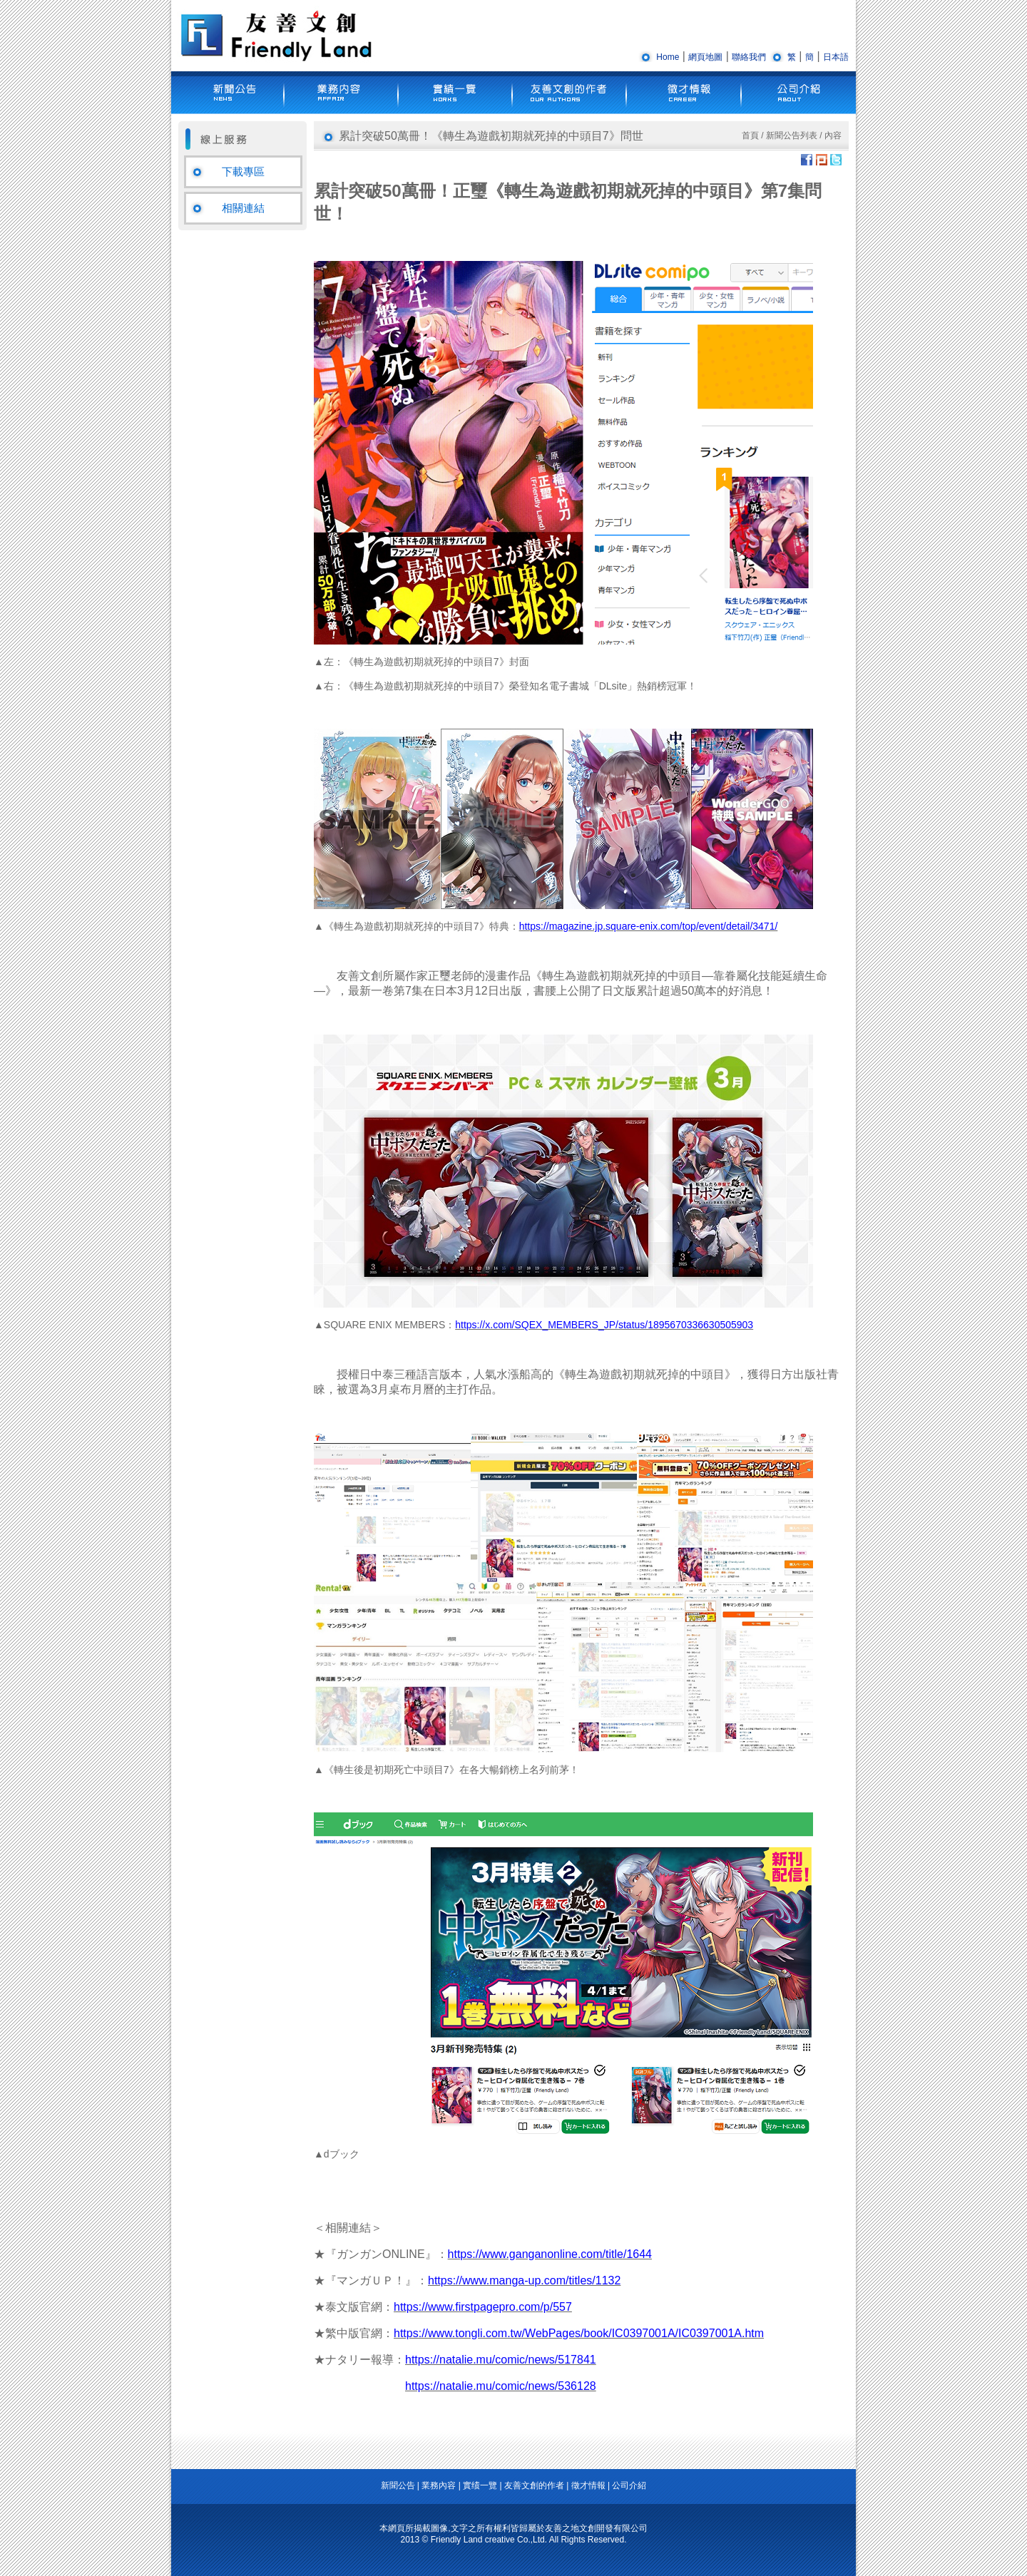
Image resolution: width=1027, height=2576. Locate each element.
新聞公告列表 (791, 135)
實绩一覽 (480, 2485)
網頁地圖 (705, 57)
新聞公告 (398, 2485)
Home (667, 57)
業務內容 (438, 2485)
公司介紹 (629, 2485)
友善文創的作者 (534, 2485)
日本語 (836, 57)
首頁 (750, 135)
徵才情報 (588, 2485)
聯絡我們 (749, 57)
